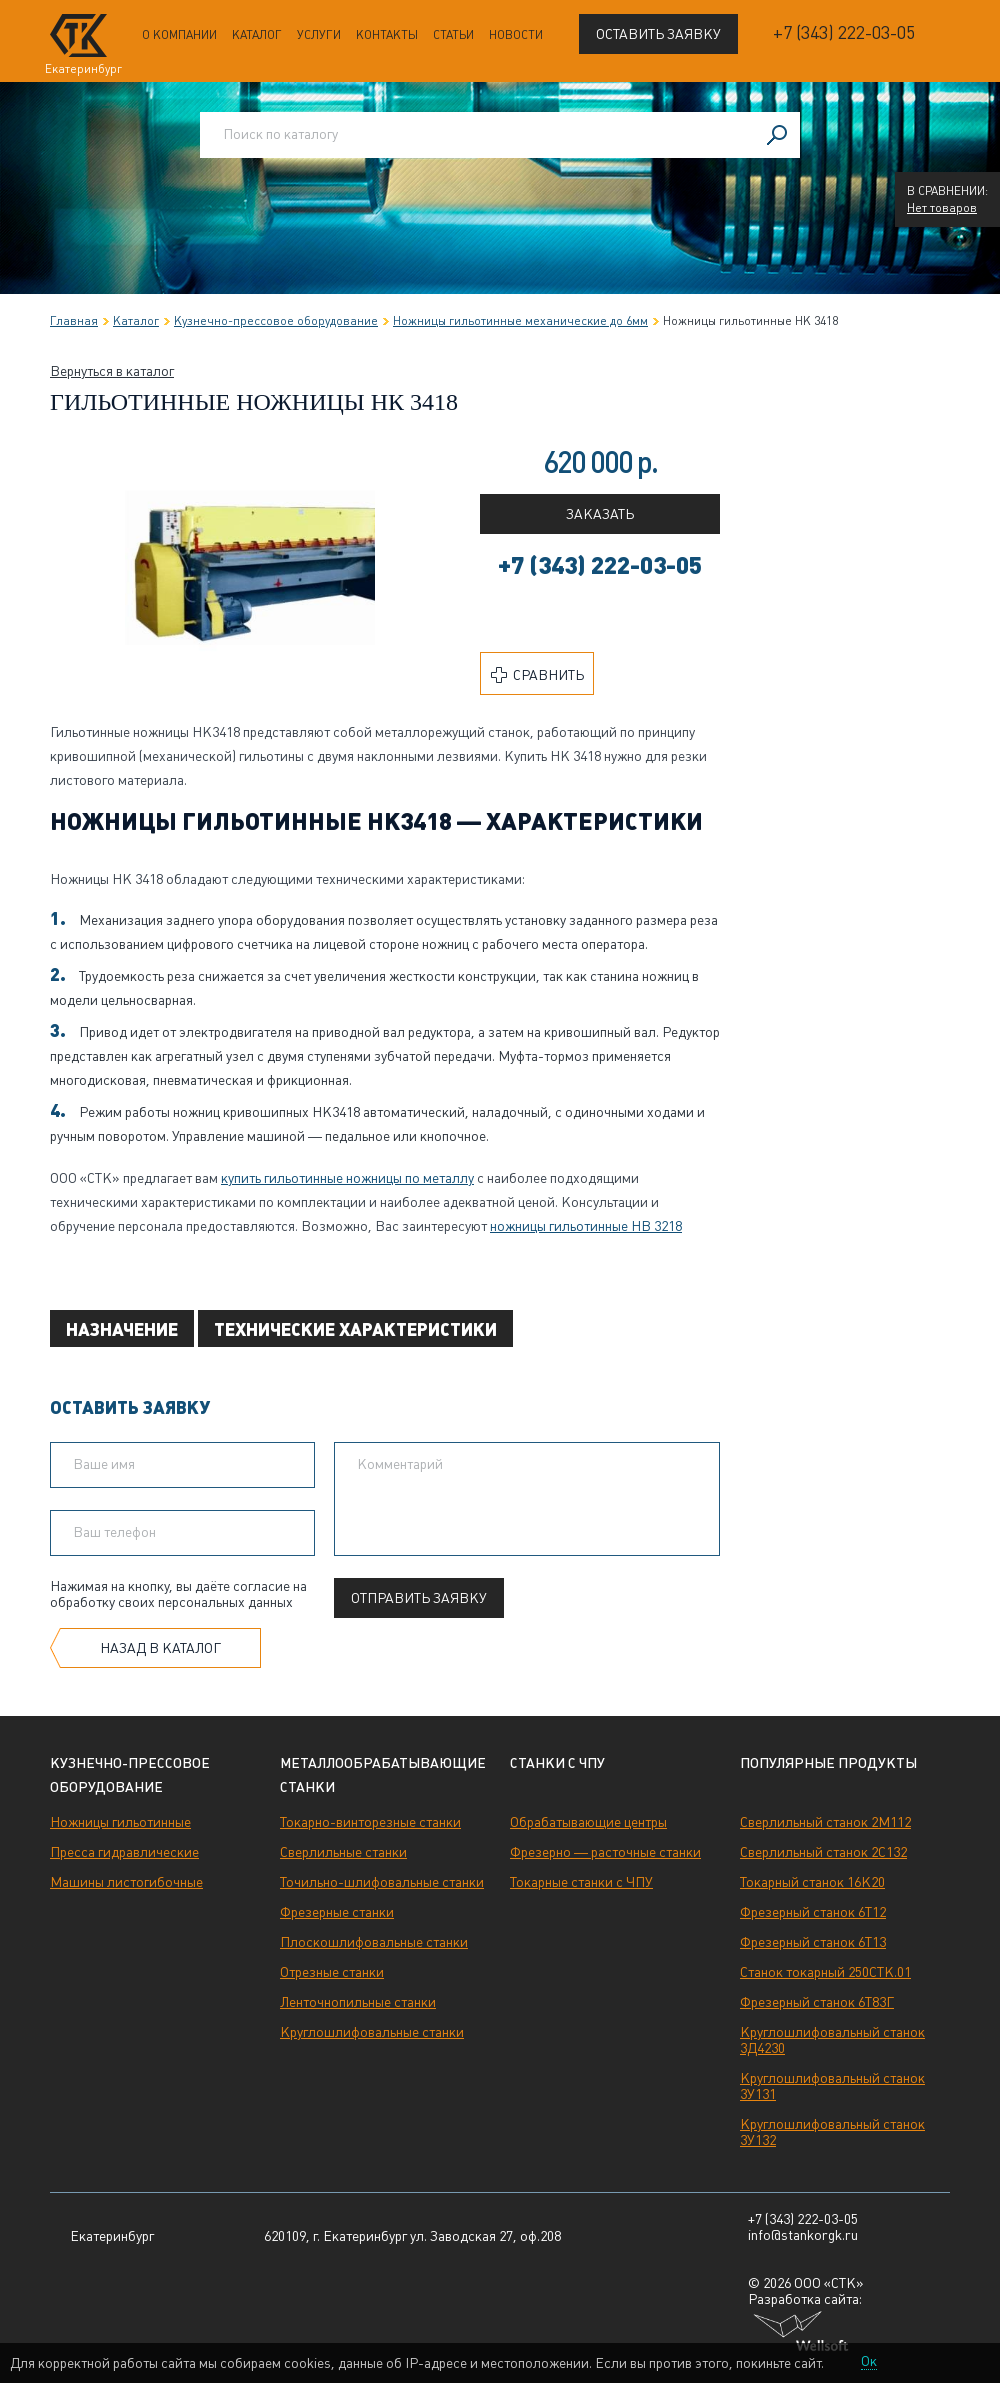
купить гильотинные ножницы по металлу (347, 1178)
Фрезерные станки (337, 1912)
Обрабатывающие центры (588, 1822)
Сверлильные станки (343, 1852)
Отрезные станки (332, 1972)
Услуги (319, 35)
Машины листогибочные (126, 1882)
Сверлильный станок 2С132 (823, 1852)
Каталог (257, 35)
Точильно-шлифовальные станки (382, 1882)
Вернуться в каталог (112, 371)
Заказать (600, 514)
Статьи (453, 35)
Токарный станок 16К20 (812, 1882)
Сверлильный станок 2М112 (825, 1822)
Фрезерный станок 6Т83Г (817, 2002)
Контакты (387, 35)
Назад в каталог (160, 1648)
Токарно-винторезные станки (370, 1822)
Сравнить (537, 675)
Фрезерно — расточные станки (605, 1852)
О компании (179, 35)
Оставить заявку (658, 34)
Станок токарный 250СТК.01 (825, 1972)
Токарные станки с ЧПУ (581, 1882)
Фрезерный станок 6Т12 (813, 1912)
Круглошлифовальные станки (372, 2032)
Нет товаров (942, 208)
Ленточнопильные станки (358, 2002)
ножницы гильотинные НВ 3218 (586, 1226)
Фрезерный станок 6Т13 (813, 1942)
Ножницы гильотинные (120, 1822)
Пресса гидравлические (124, 1852)
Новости (516, 35)
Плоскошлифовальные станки (374, 1942)
